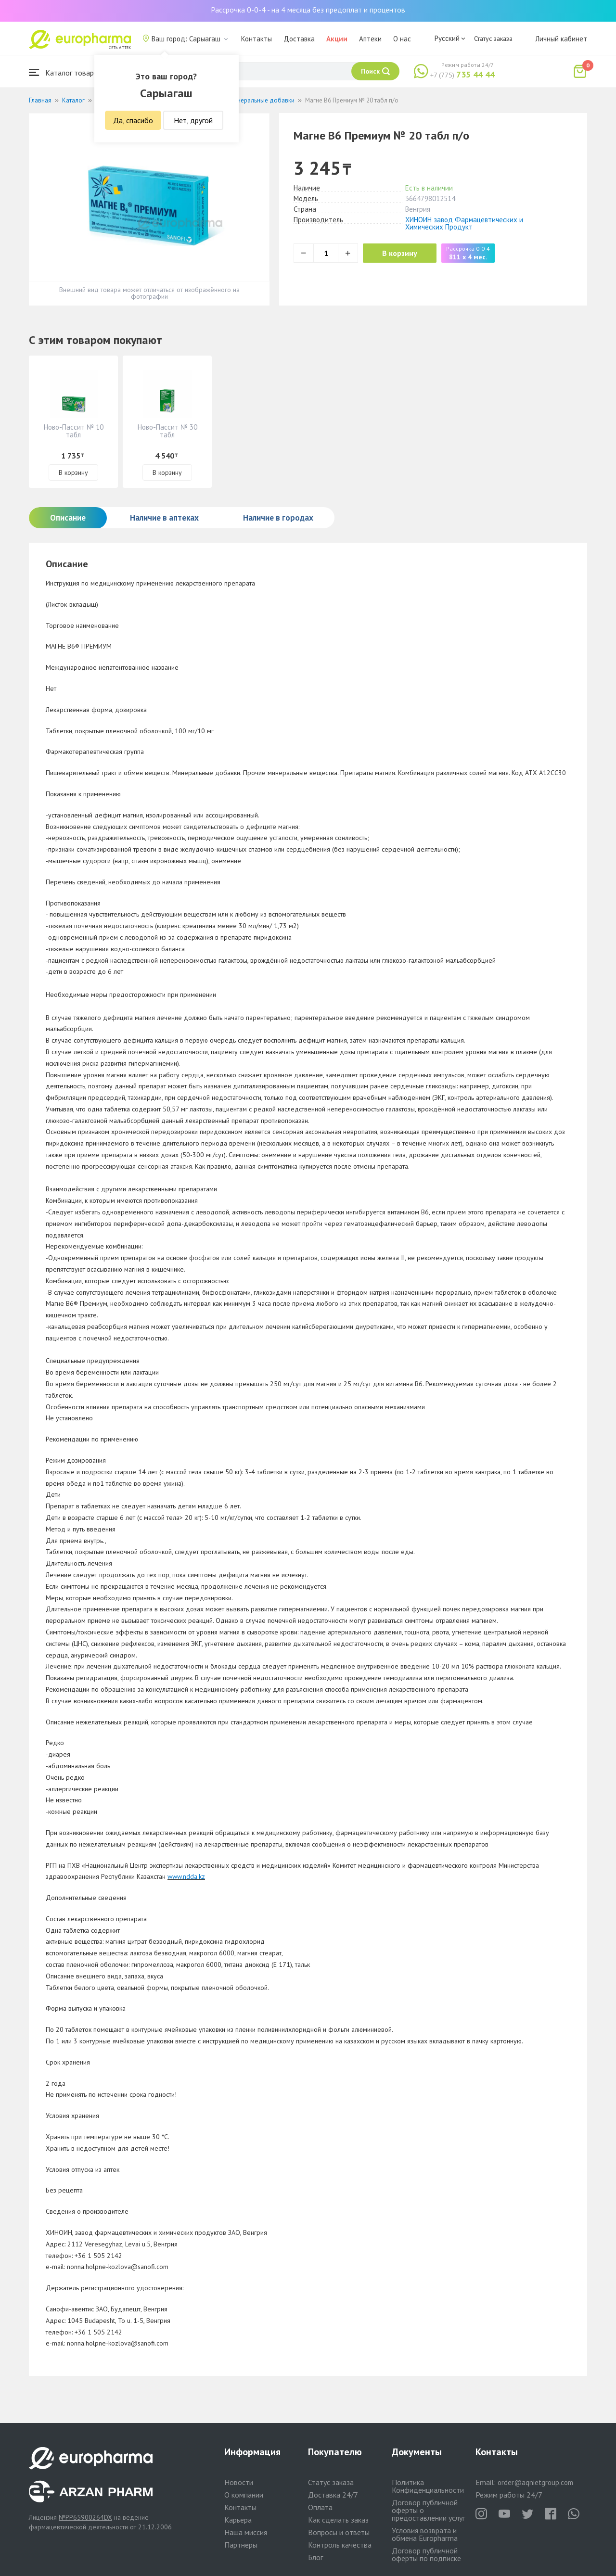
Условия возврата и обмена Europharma (425, 2534)
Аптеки (370, 38)
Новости (238, 2482)
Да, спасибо (133, 120)
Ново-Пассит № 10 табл (73, 430)
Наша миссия (245, 2532)
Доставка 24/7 (333, 2494)
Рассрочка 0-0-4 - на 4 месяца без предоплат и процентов (308, 9)
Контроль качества (340, 2545)
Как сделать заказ (338, 2520)
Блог (315, 2557)
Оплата (320, 2507)
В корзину (399, 253)
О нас (402, 38)
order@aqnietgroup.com (535, 2482)
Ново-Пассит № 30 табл (167, 430)
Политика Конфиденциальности (428, 2486)
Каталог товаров (65, 72)
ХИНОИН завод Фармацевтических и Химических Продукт (464, 223)
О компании (243, 2494)
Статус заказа (493, 38)
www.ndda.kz (186, 1876)
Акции (336, 38)
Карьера (238, 2520)
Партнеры (240, 2545)
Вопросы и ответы (339, 2532)
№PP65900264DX (85, 2517)
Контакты (256, 38)
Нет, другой (193, 120)
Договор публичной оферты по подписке (426, 2554)
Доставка (299, 38)
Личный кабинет (561, 38)
